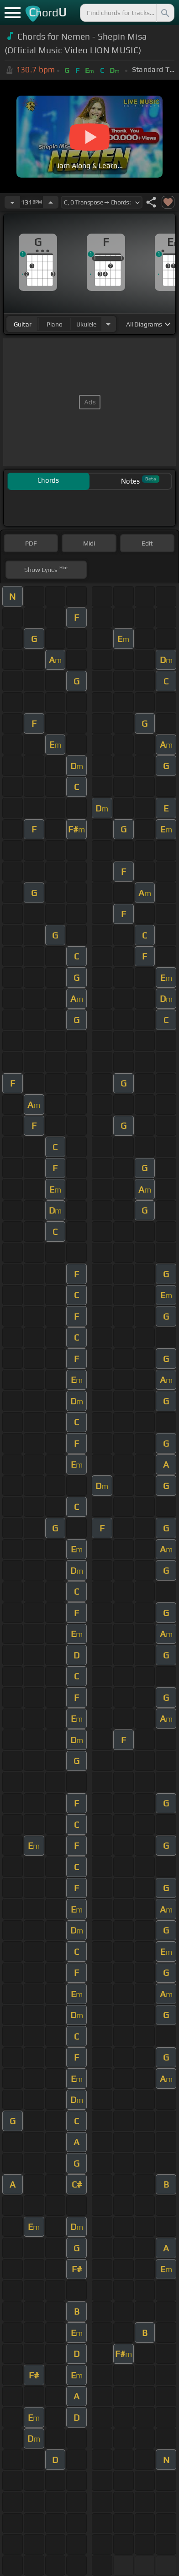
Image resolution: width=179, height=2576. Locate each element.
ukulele (86, 324)
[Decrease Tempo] (12, 202)
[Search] (164, 13)
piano (55, 324)
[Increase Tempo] (50, 202)
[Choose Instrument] (108, 324)
